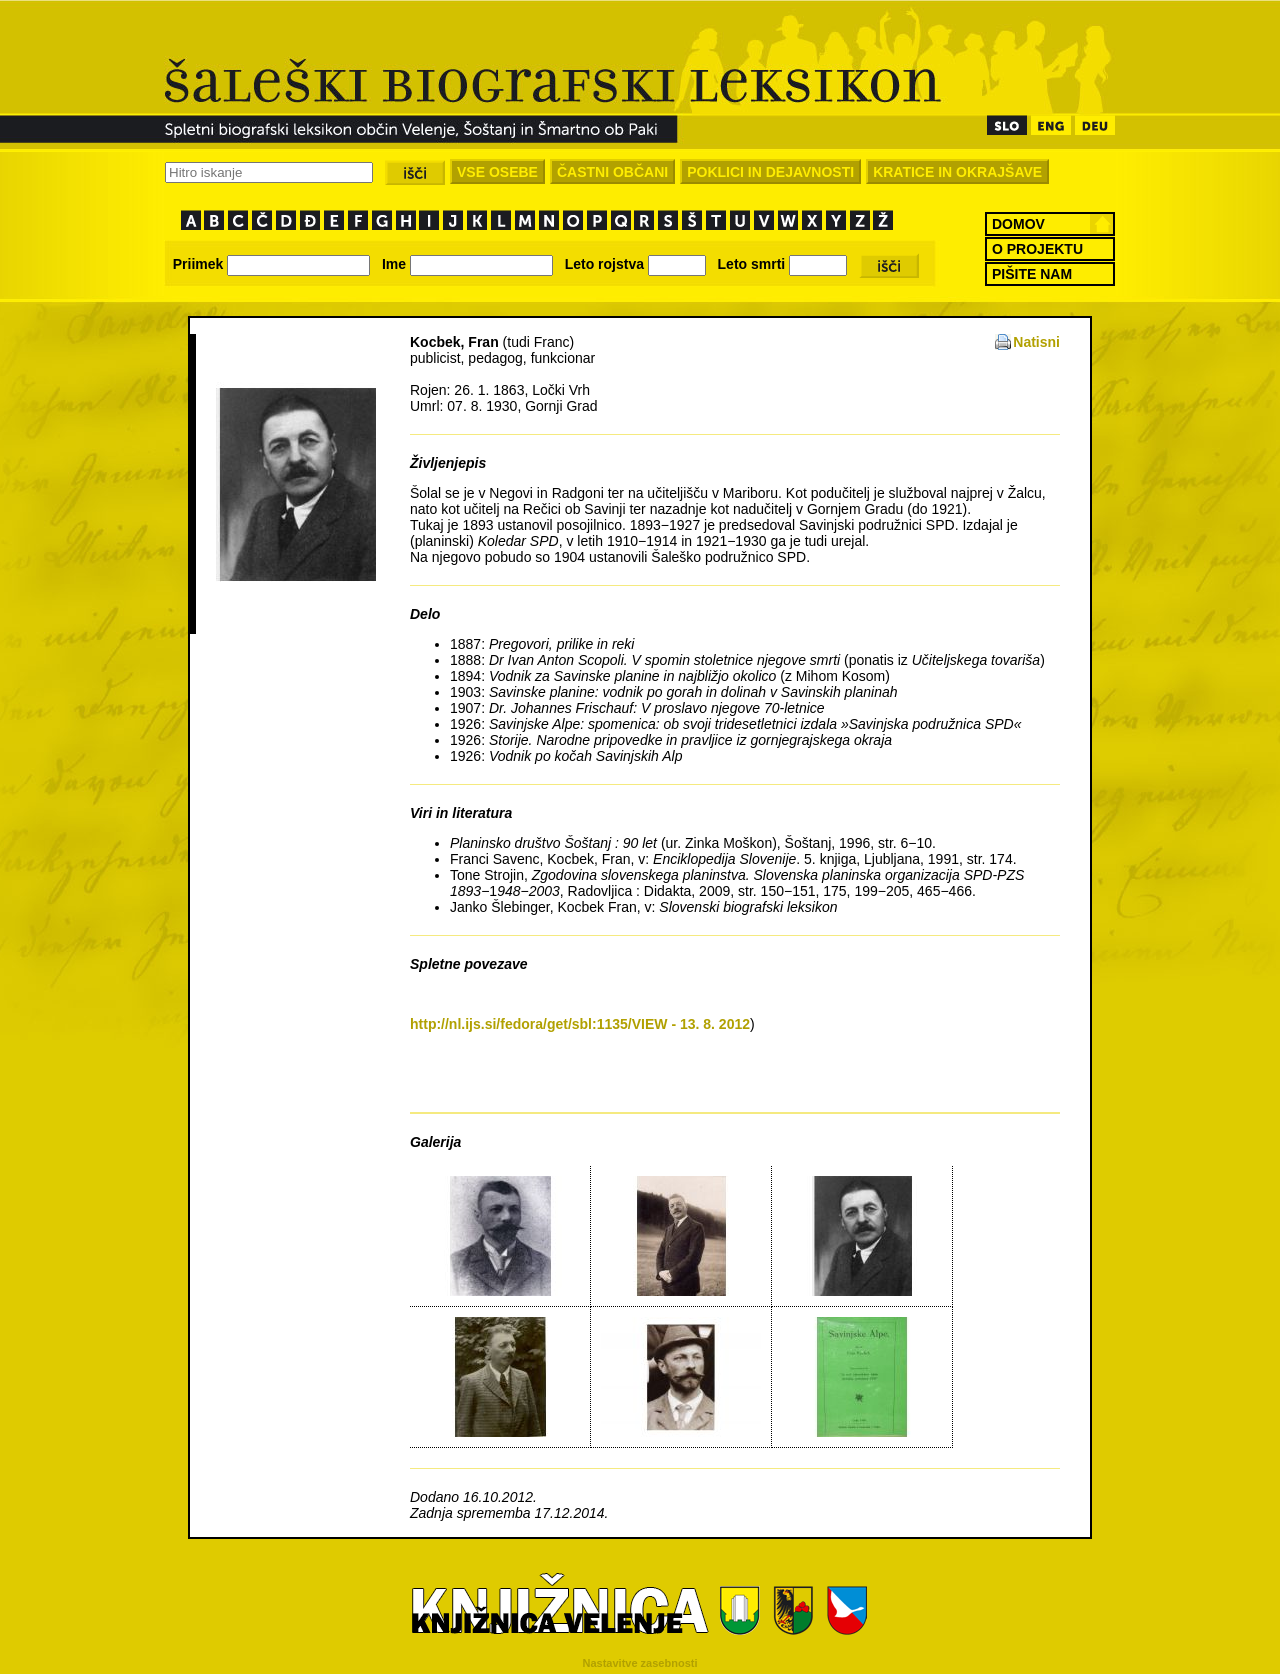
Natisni (1036, 342)
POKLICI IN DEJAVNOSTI (770, 172)
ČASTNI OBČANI (612, 172)
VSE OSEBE (497, 172)
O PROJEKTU (1037, 249)
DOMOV (1018, 224)
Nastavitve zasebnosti (640, 1663)
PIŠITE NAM (1032, 274)
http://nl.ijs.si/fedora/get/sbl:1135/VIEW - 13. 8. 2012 (580, 1024)
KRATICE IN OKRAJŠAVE (957, 172)
